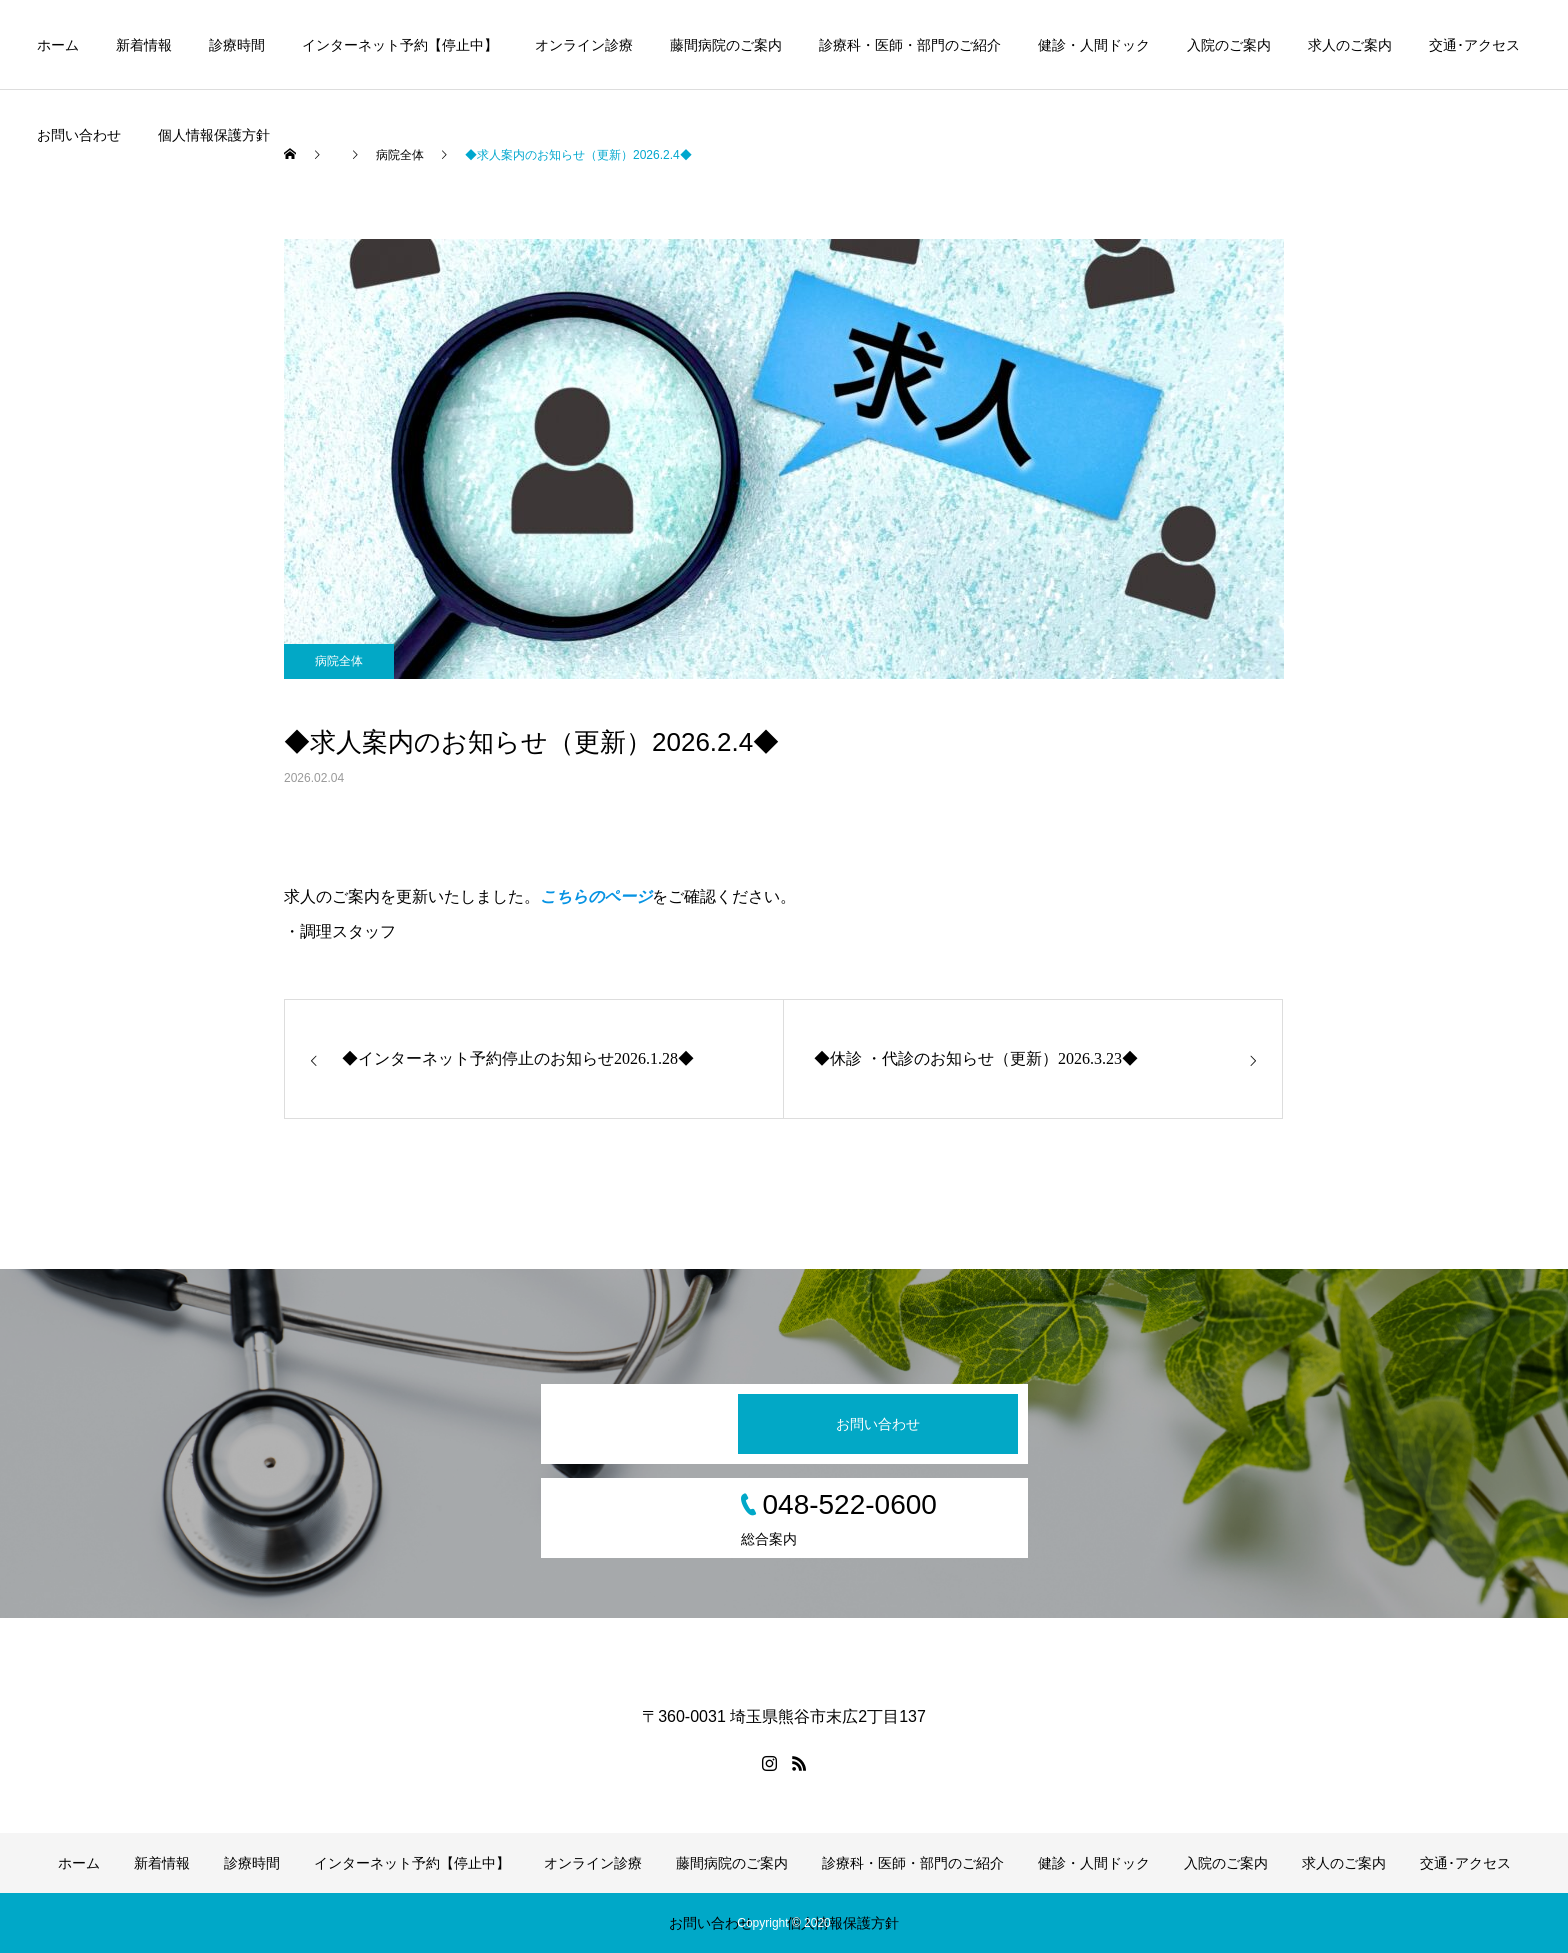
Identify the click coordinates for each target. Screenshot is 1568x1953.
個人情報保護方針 (214, 135)
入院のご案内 (1229, 45)
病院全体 (339, 661)
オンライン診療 (584, 45)
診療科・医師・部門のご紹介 (910, 45)
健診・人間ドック (1094, 45)
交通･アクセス (1474, 45)
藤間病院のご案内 (726, 45)
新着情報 (144, 45)
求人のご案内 (1350, 45)
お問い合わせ (79, 135)
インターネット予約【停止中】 (400, 45)
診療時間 (237, 45)
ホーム (58, 45)
